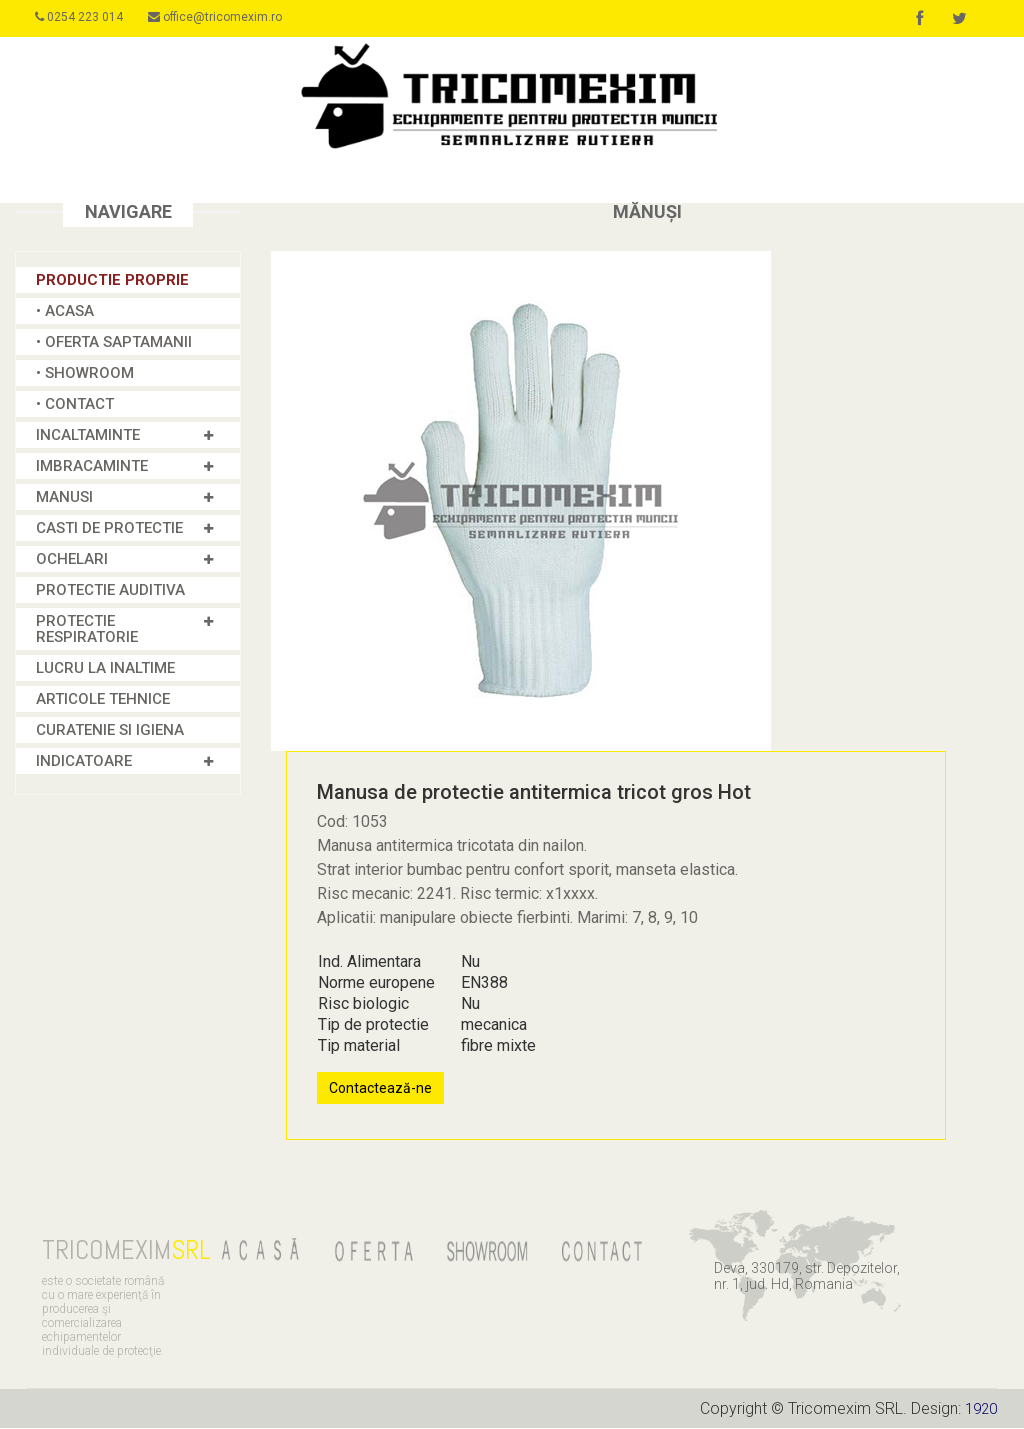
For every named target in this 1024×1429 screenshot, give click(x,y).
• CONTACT (75, 405)
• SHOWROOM (85, 374)
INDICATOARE (84, 762)
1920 (979, 1409)
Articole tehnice (103, 700)
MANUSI (64, 498)
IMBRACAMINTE (92, 467)
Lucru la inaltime (105, 669)
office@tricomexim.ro (229, 17)
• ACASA (65, 312)
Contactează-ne (380, 1089)
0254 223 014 (86, 17)
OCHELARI (72, 560)
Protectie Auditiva (110, 591)
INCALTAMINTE (88, 436)
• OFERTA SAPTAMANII (114, 343)
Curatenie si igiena (110, 731)
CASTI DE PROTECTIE (109, 529)
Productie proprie (112, 281)
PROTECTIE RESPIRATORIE (87, 630)
